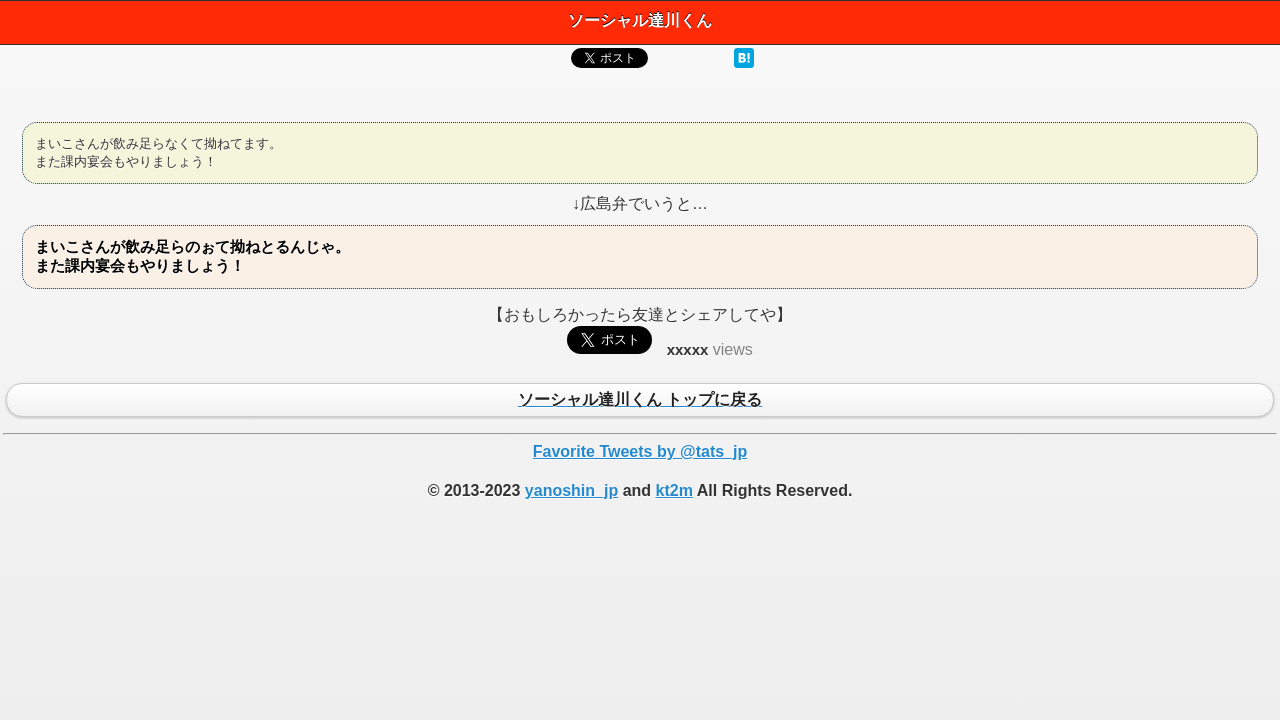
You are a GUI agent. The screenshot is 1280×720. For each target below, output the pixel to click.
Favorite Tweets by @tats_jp (640, 451)
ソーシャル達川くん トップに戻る (640, 401)
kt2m (674, 490)
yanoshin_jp (571, 490)
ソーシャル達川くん (640, 20)
